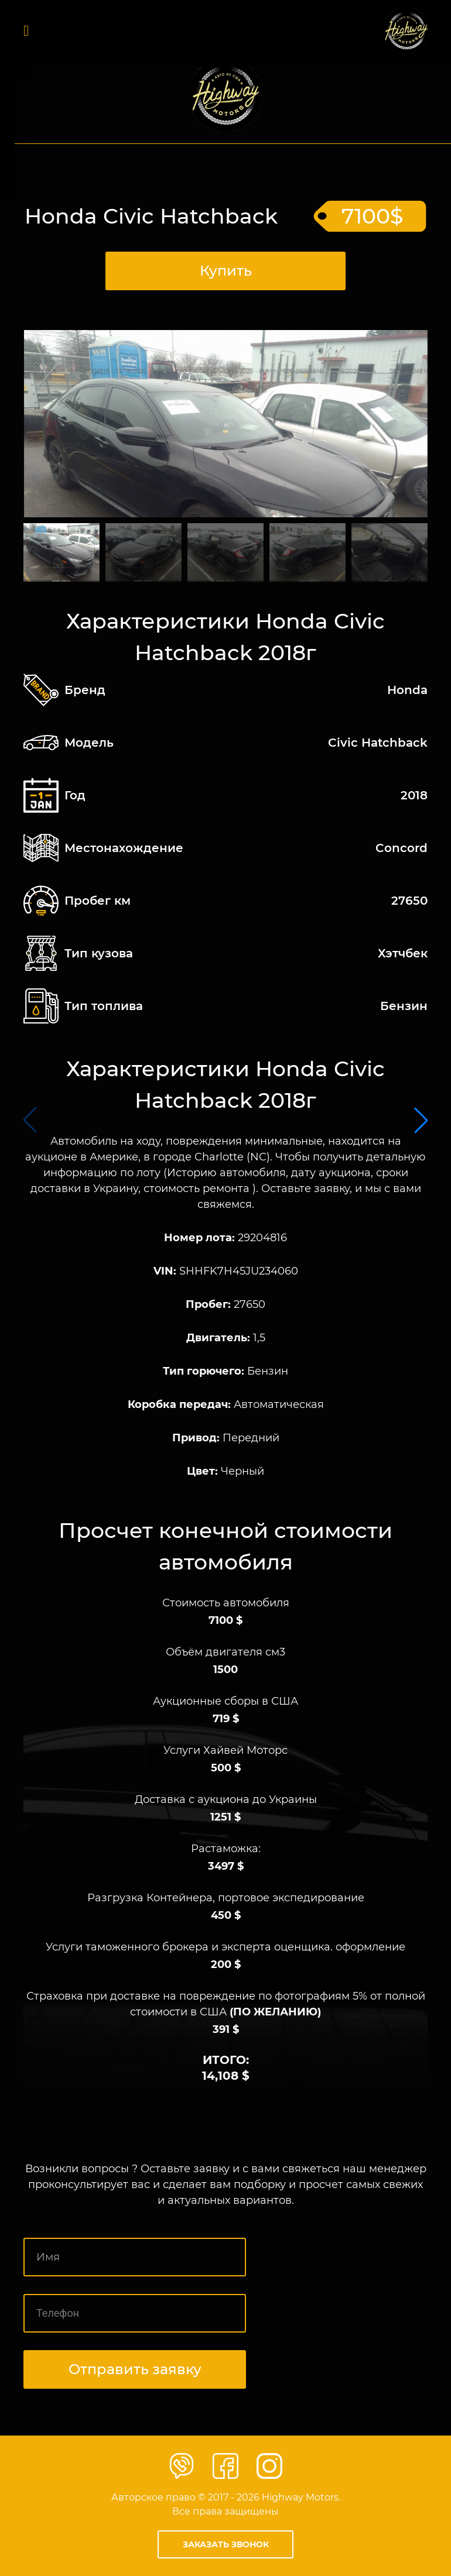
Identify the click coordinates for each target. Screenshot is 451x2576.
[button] (421, 1120)
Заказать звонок (226, 2544)
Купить (226, 270)
